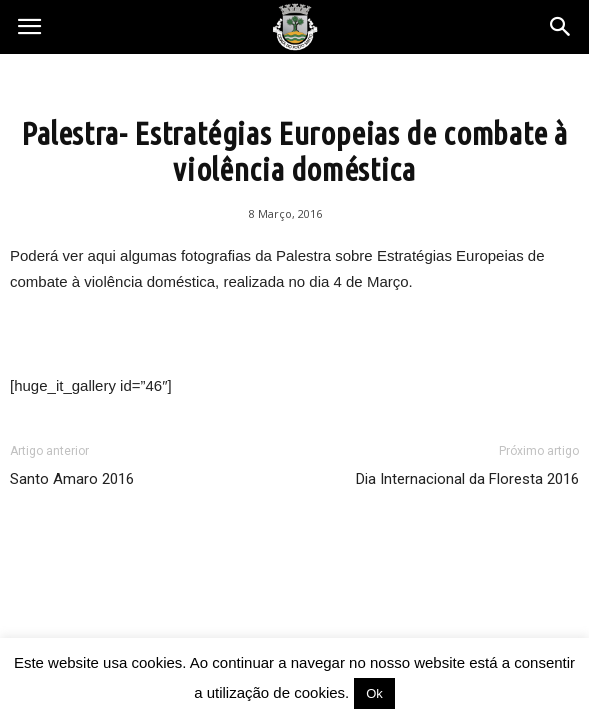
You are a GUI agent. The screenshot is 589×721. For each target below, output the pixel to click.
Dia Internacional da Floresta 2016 (467, 479)
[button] (561, 27)
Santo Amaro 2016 (72, 479)
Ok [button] (374, 693)
